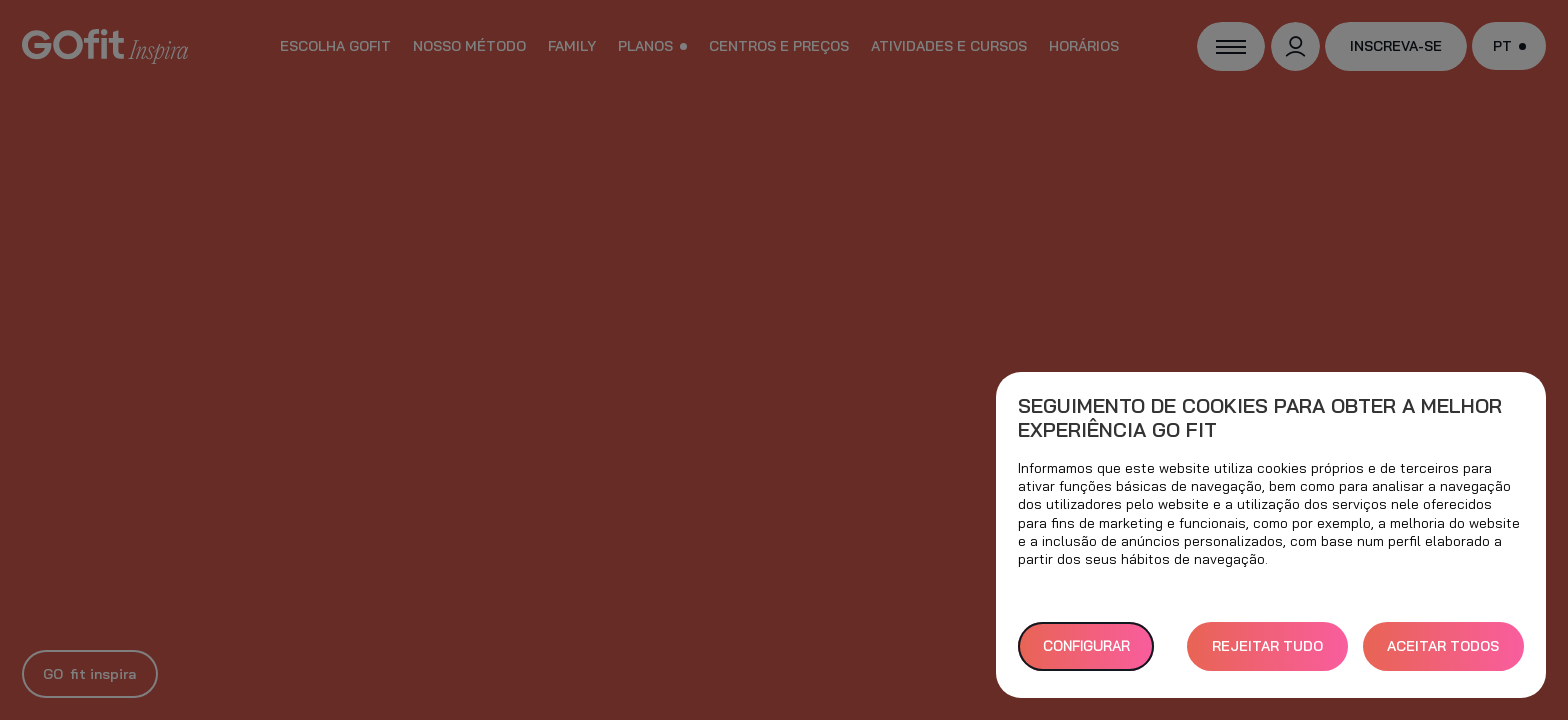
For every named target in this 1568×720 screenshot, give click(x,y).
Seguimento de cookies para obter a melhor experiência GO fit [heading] (1260, 418)
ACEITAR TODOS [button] (1443, 646)
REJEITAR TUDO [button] (1267, 646)
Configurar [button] (1086, 646)
